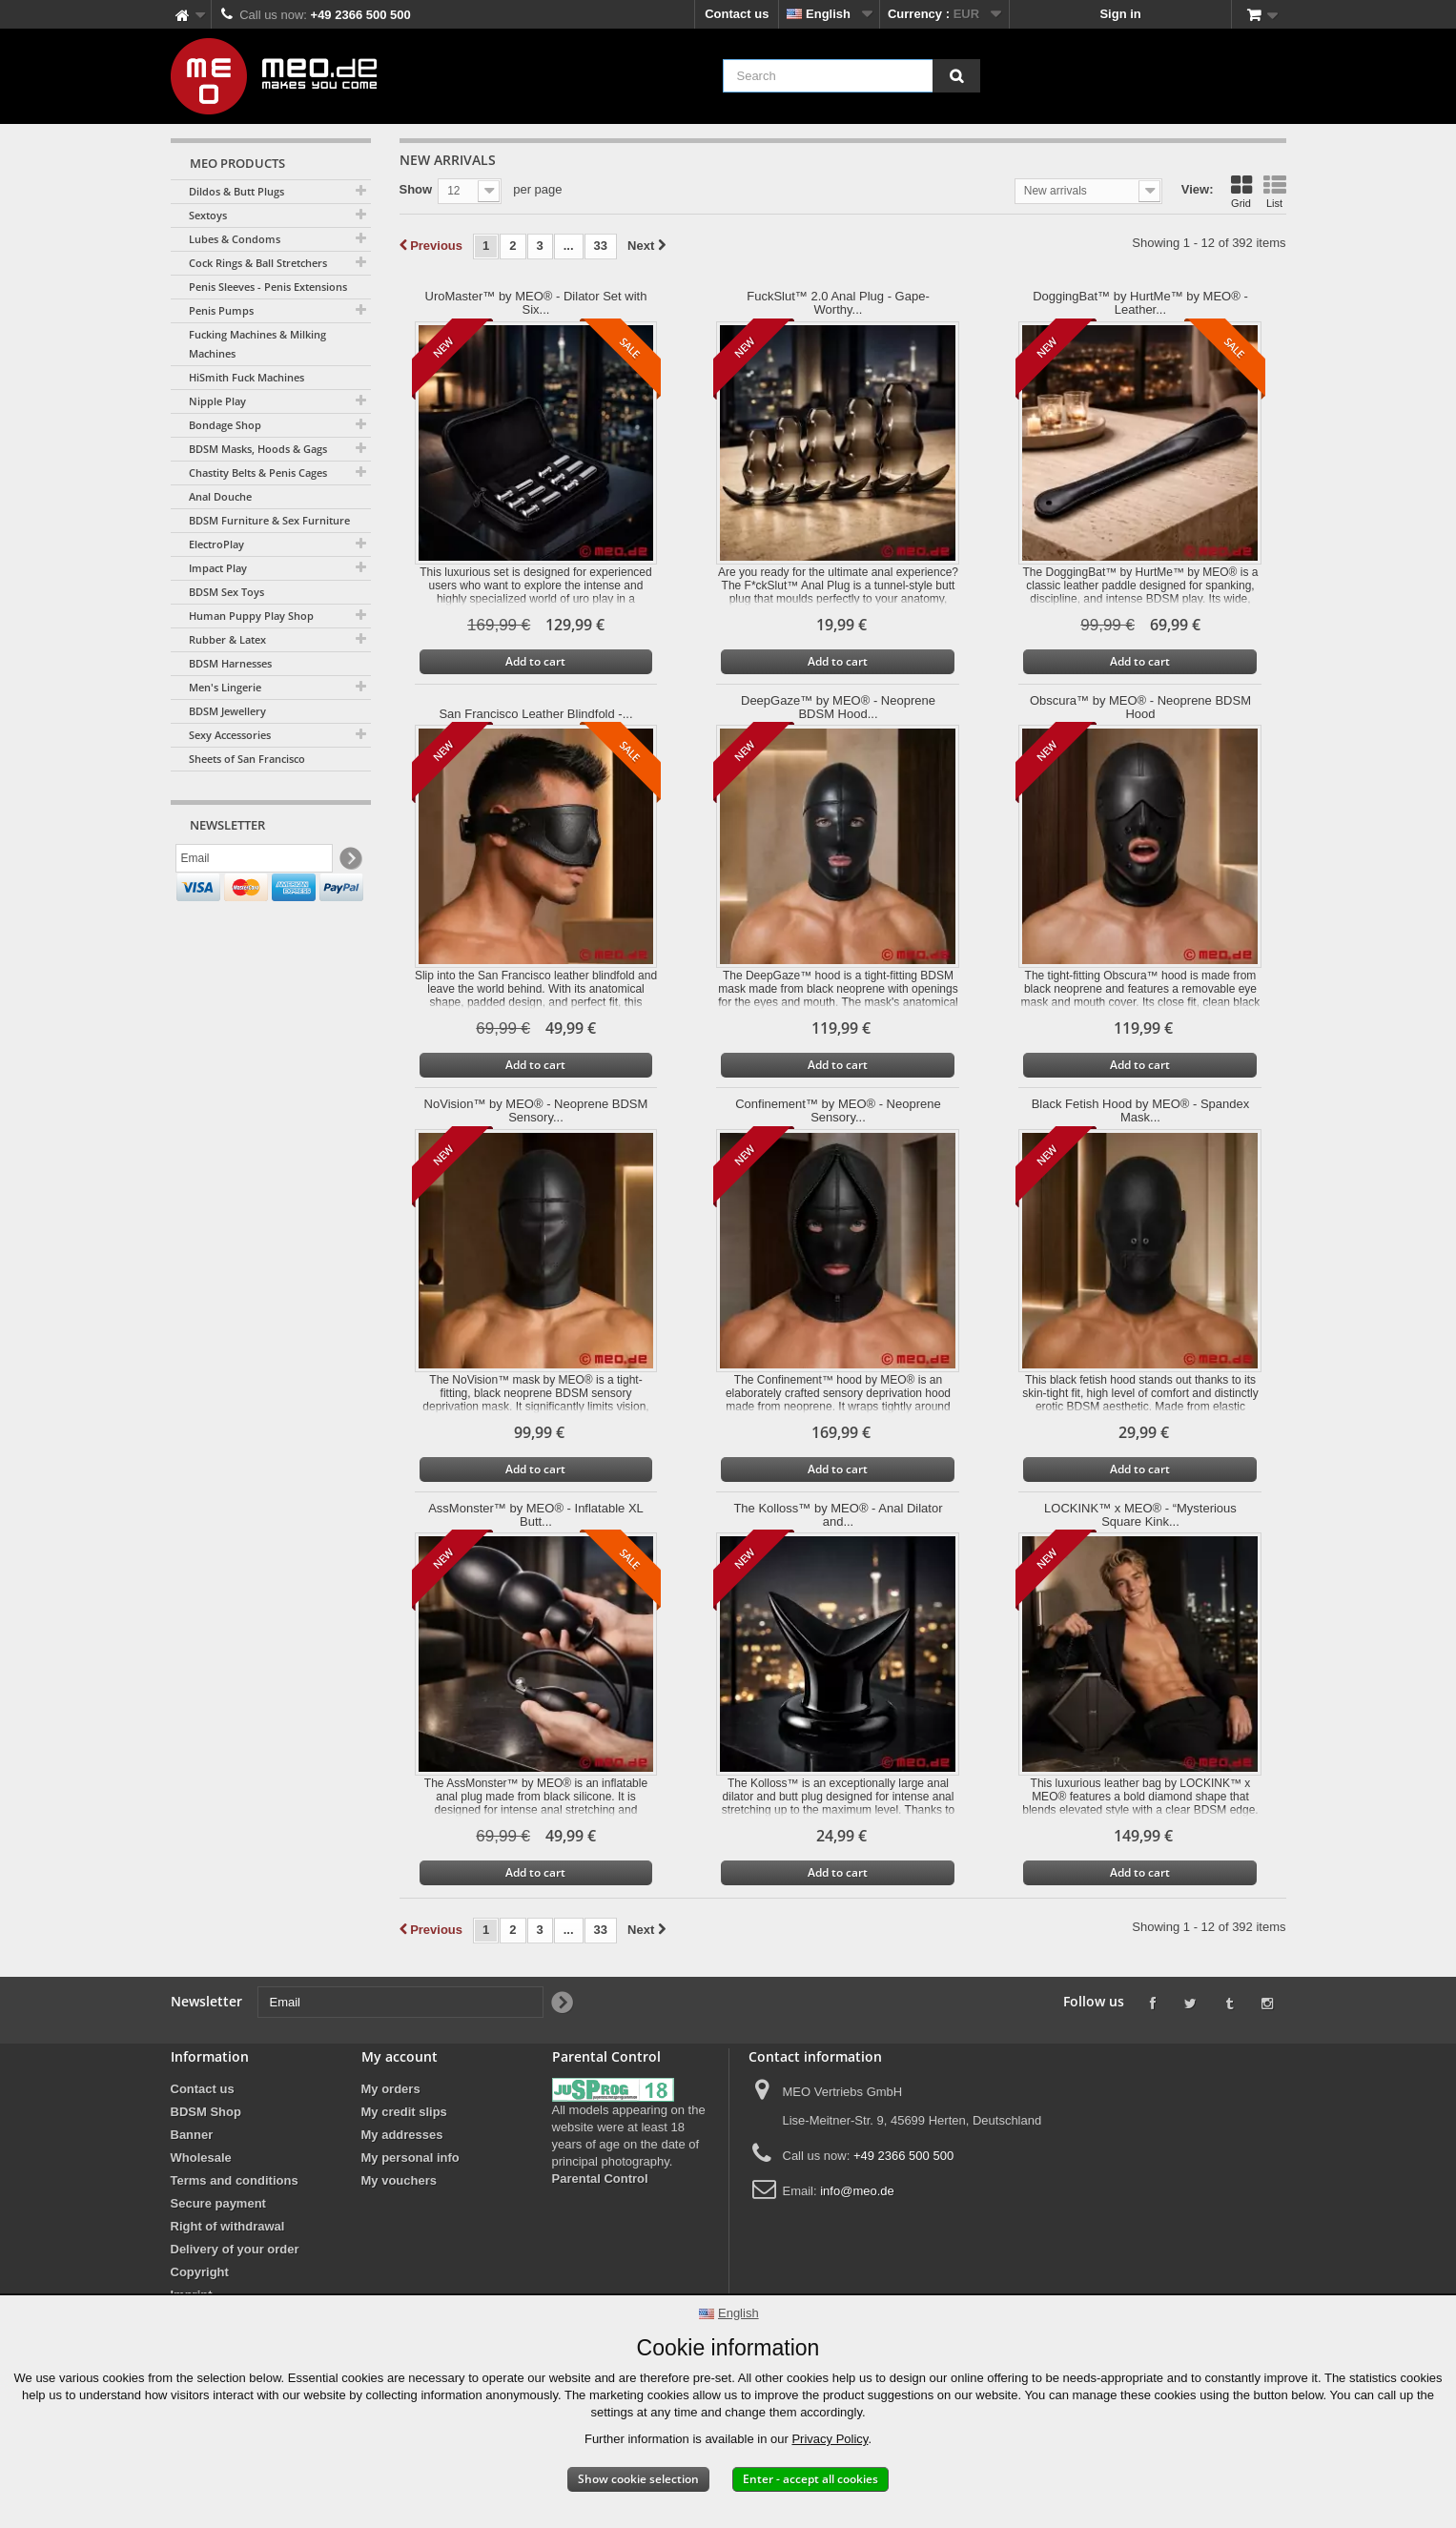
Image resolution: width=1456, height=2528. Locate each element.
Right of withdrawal (228, 2226)
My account (399, 2056)
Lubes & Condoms (234, 239)
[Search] (956, 75)
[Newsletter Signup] (349, 861)
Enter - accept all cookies (810, 2479)
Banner (192, 2134)
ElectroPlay (216, 544)
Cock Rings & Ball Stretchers (258, 263)
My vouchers (399, 2180)
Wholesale (201, 2157)
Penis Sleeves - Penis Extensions (268, 286)
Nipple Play (217, 401)
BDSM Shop (206, 2112)
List (1274, 192)
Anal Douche (220, 496)
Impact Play (218, 568)
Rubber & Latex (227, 639)
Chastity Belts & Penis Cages (258, 472)
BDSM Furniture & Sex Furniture (269, 520)
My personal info (410, 2157)
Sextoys (208, 215)
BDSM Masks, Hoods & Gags (258, 449)
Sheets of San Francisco (247, 758)
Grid (1241, 192)
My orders (390, 2089)
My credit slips (404, 2112)
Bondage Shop (225, 425)
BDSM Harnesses (230, 663)
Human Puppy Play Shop (251, 615)
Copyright (200, 2272)
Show (416, 189)
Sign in (1119, 14)
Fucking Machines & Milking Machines (257, 343)
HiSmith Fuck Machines (246, 377)
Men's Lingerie (225, 687)
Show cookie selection (638, 2479)
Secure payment (218, 2203)
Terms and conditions (234, 2180)
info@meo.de (857, 2191)
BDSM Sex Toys (226, 592)
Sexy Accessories (230, 735)
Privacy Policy (829, 2439)
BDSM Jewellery (227, 711)
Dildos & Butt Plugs (236, 191)
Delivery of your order (235, 2249)
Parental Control (600, 2178)
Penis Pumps (221, 310)
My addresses (402, 2134)
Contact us (737, 14)
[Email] (254, 861)
